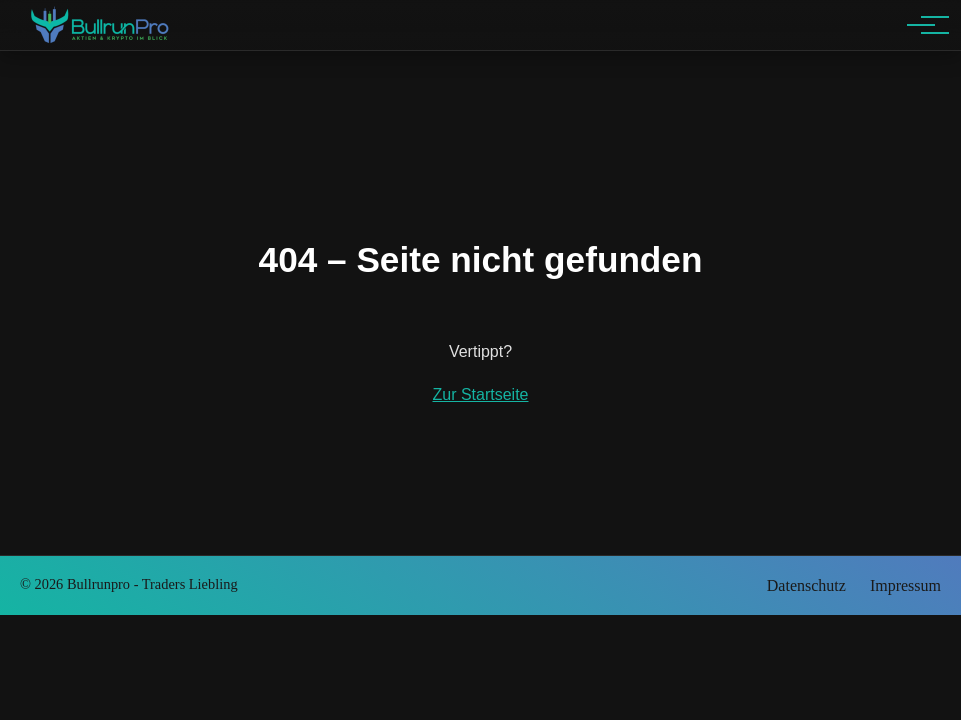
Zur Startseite (480, 394)
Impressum (905, 585)
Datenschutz (806, 585)
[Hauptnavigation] (921, 25)
